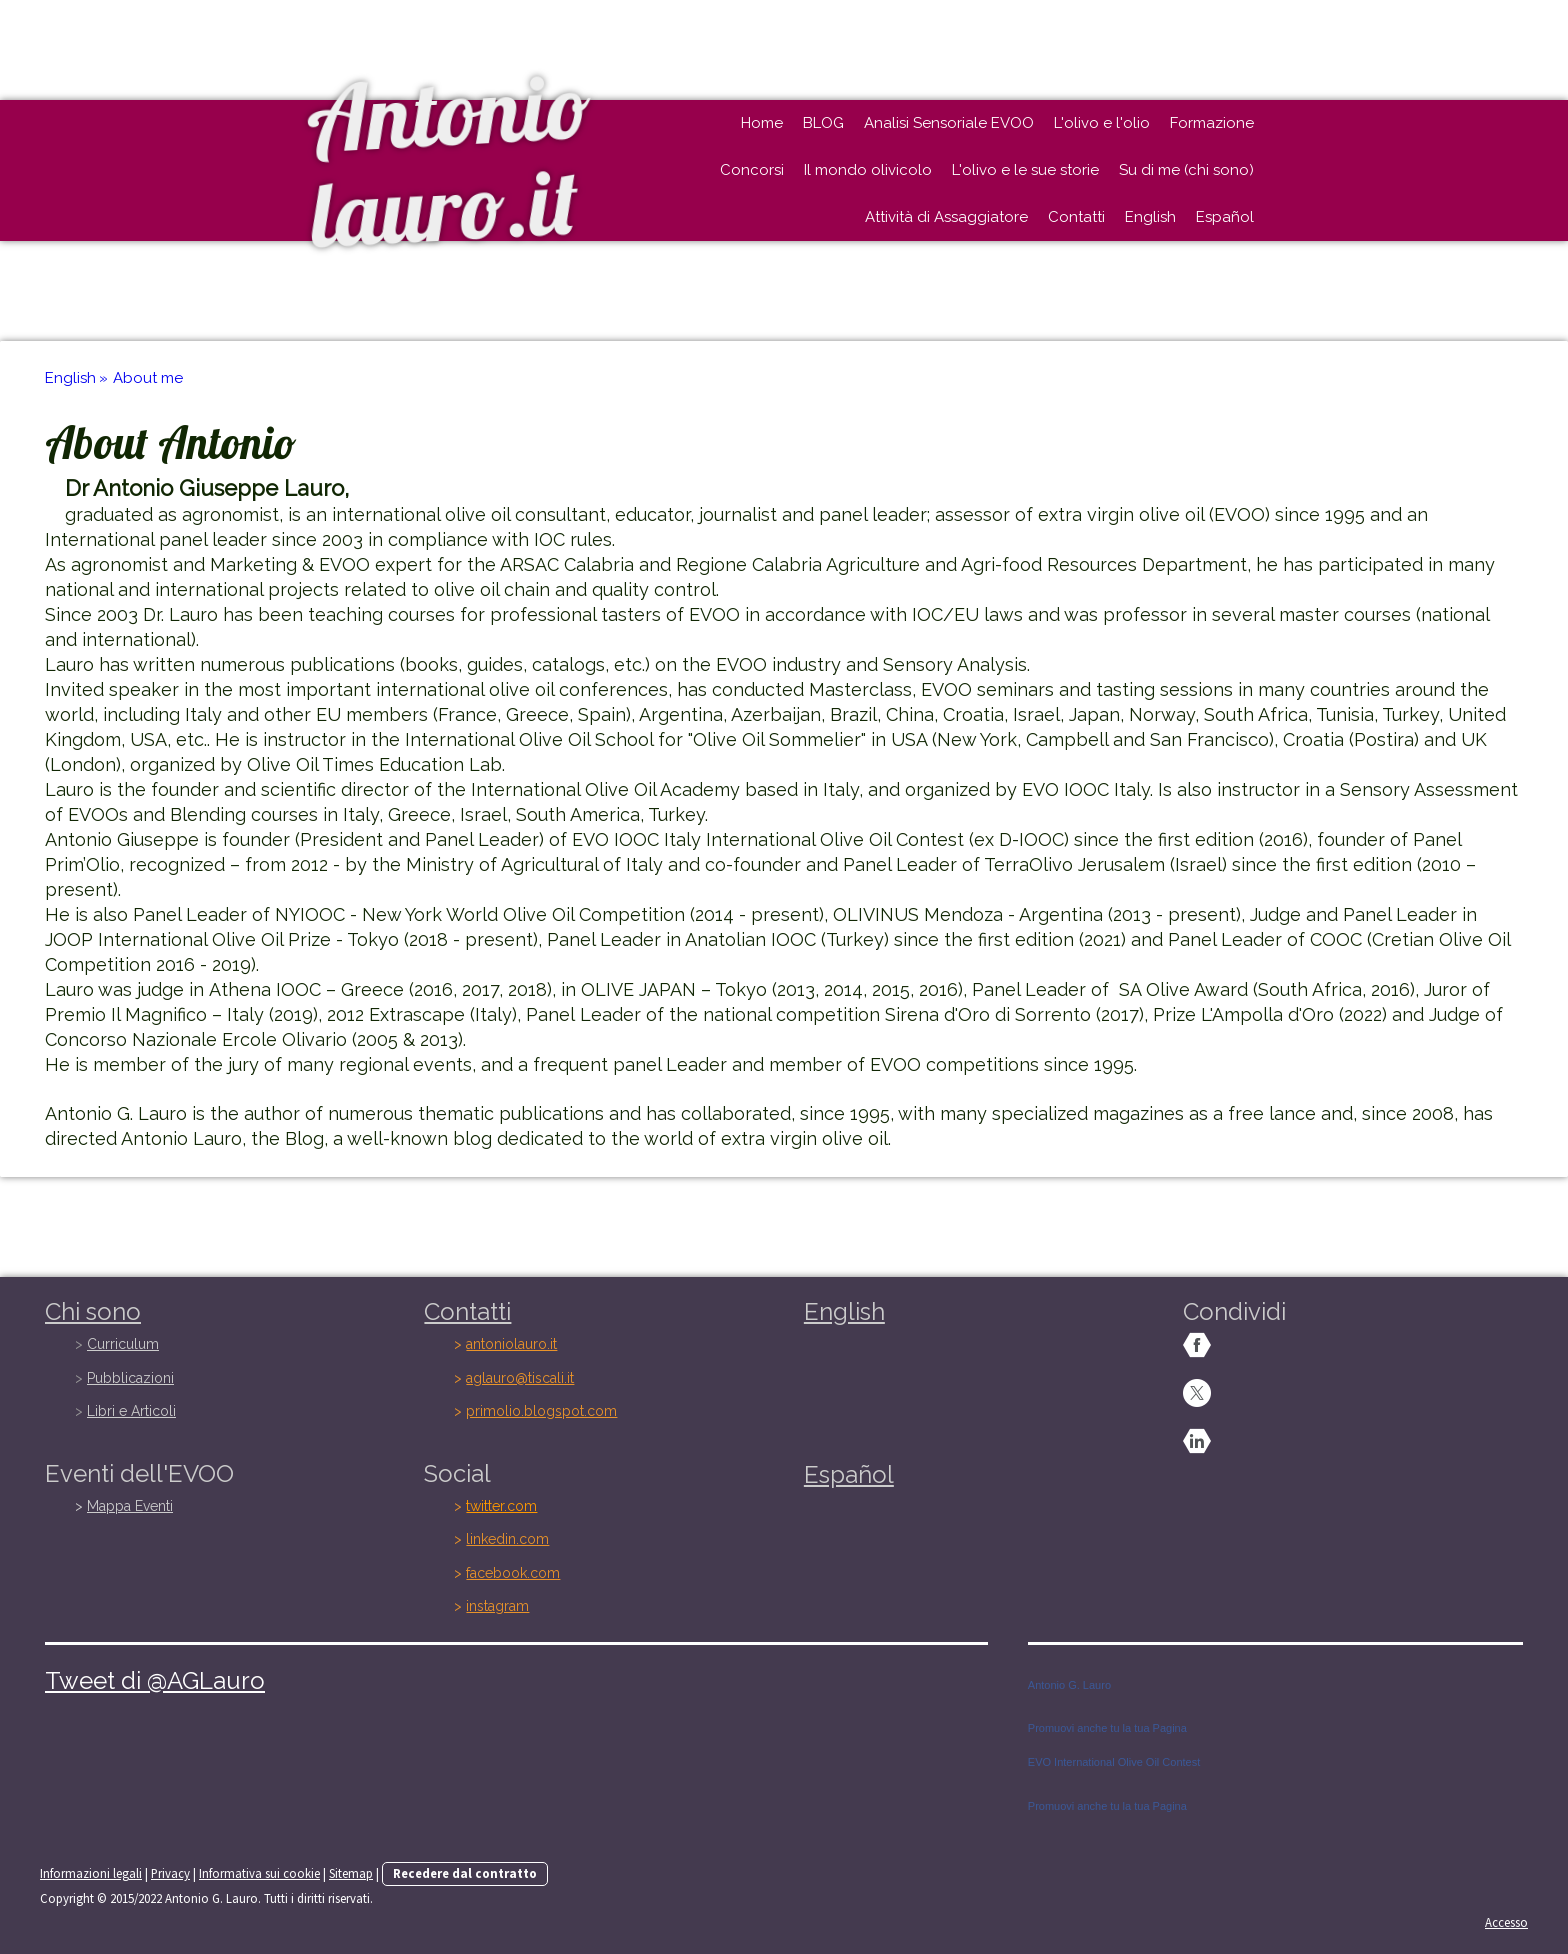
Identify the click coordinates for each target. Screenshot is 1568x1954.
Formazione (1212, 123)
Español (1225, 217)
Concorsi (752, 170)
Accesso (1506, 1922)
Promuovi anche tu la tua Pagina (1107, 1728)
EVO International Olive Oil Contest (1114, 1762)
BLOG (823, 123)
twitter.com (501, 1506)
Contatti (1076, 217)
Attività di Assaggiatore (946, 217)
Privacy (170, 1873)
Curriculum (123, 1344)
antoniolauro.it (511, 1344)
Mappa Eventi (130, 1506)
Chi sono (93, 1311)
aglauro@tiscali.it (520, 1378)
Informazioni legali (91, 1873)
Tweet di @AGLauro (155, 1680)
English (1150, 217)
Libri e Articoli (131, 1411)
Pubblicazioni (130, 1378)
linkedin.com (507, 1539)
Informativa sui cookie (259, 1873)
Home (762, 123)
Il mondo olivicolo (868, 170)
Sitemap (351, 1873)
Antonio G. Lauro (1069, 1685)
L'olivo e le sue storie (1025, 170)
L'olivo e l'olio (1102, 123)
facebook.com (513, 1573)
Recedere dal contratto (465, 1873)
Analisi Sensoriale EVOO (949, 123)
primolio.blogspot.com (541, 1411)
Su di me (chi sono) (1186, 170)
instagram (497, 1606)
